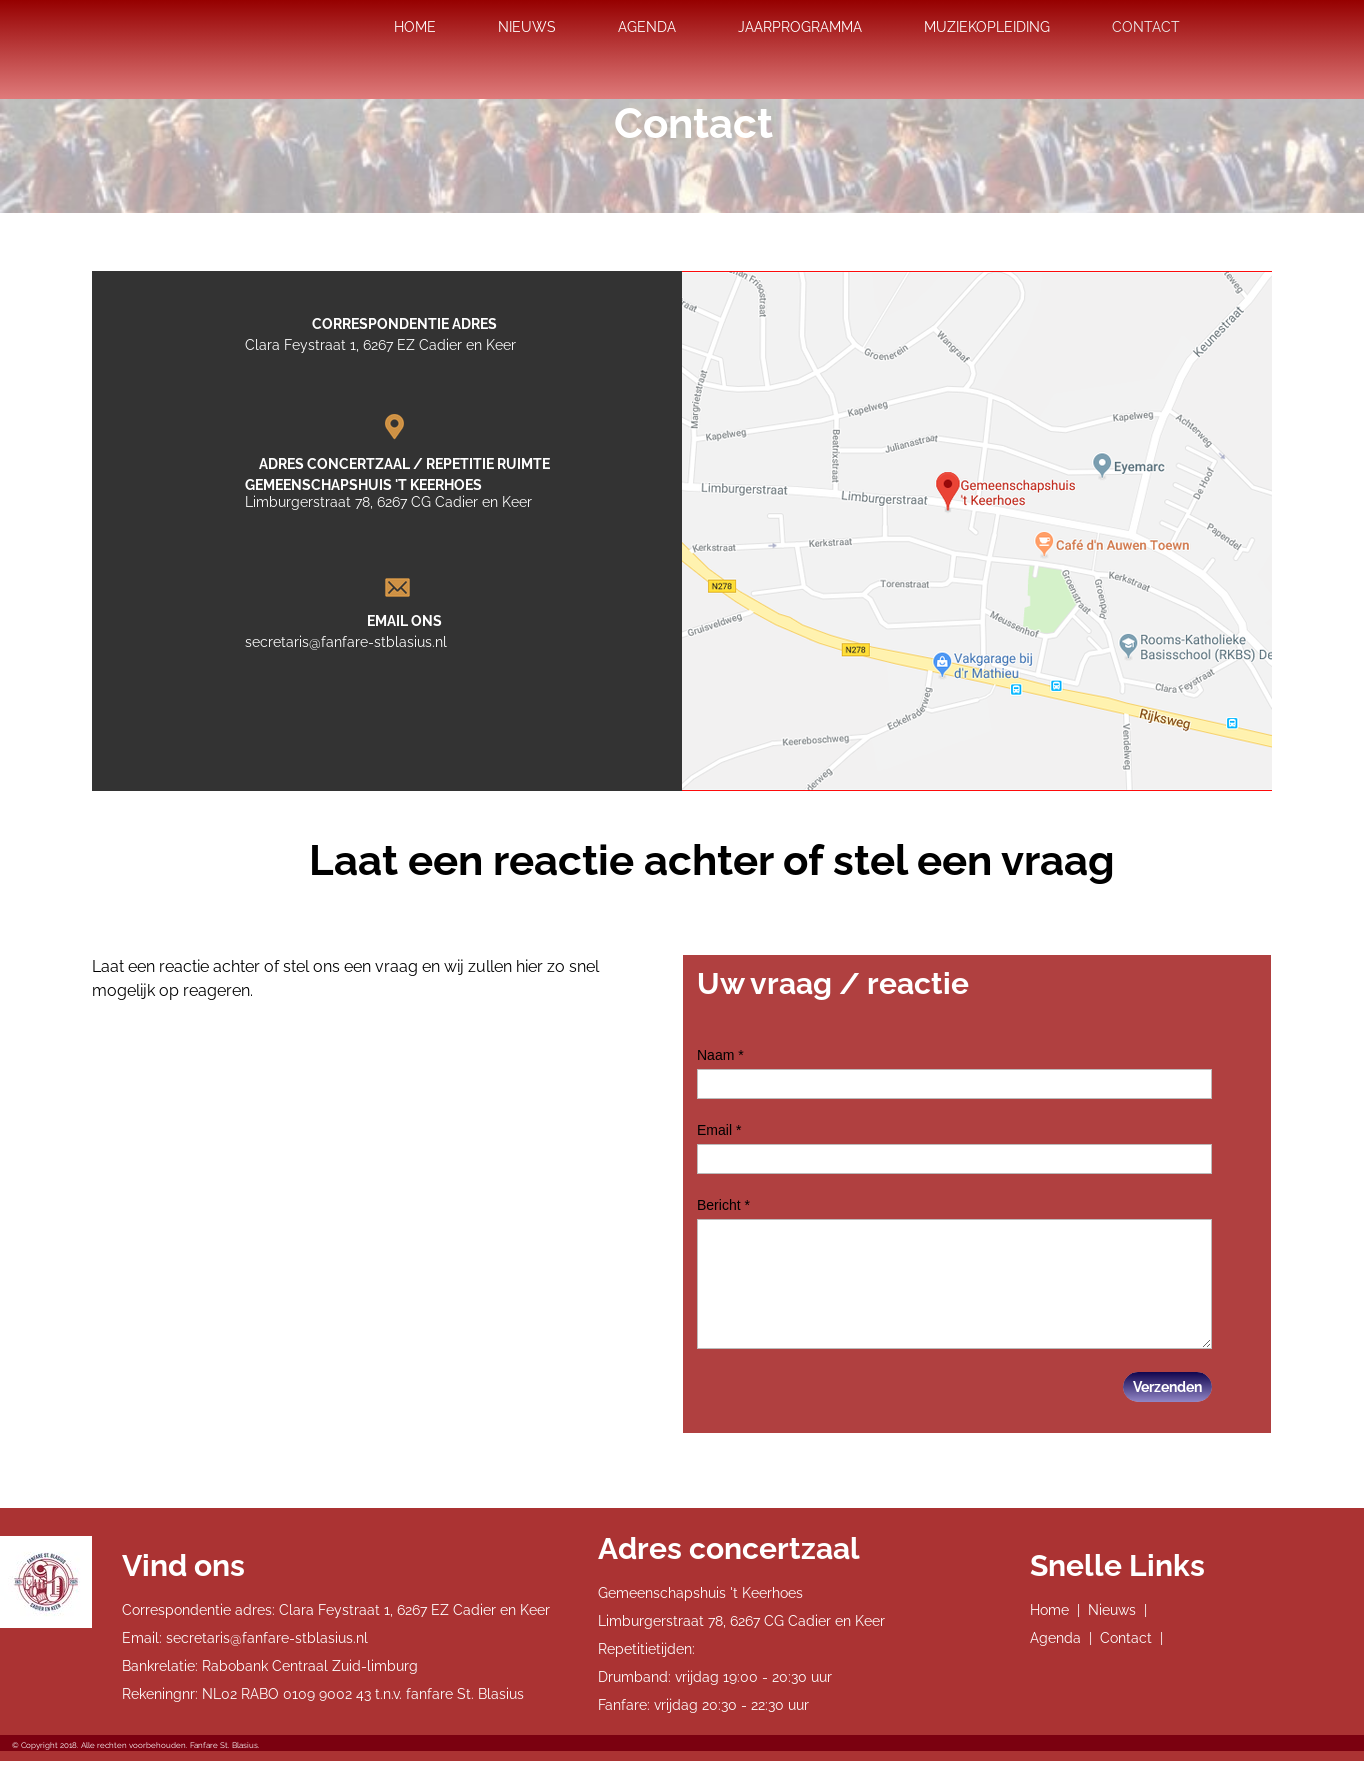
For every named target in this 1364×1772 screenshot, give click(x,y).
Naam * (720, 1055)
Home (1049, 1610)
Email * (719, 1130)
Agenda (1055, 1638)
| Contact (1120, 1638)
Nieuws (1112, 1610)
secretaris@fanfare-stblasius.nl (346, 642)
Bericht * (723, 1205)
